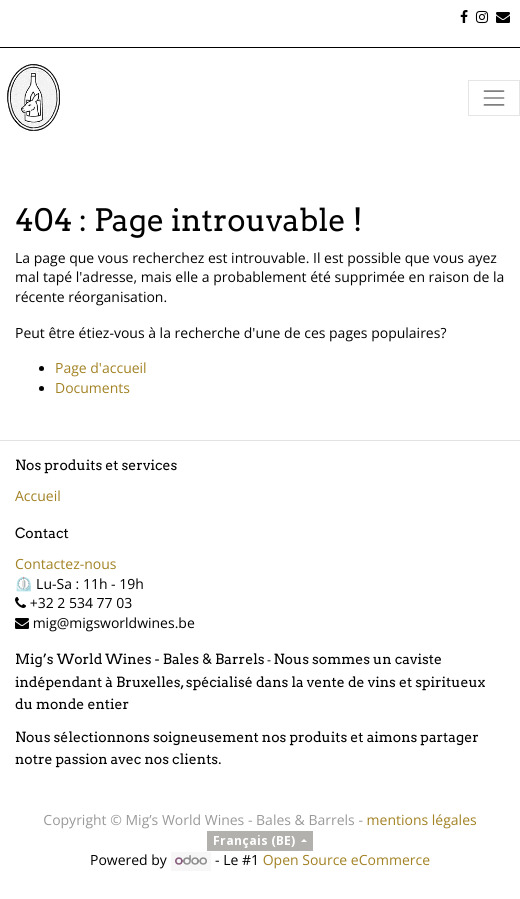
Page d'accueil (101, 368)
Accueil (38, 496)
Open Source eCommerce (346, 860)
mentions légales (422, 820)
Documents (92, 388)
